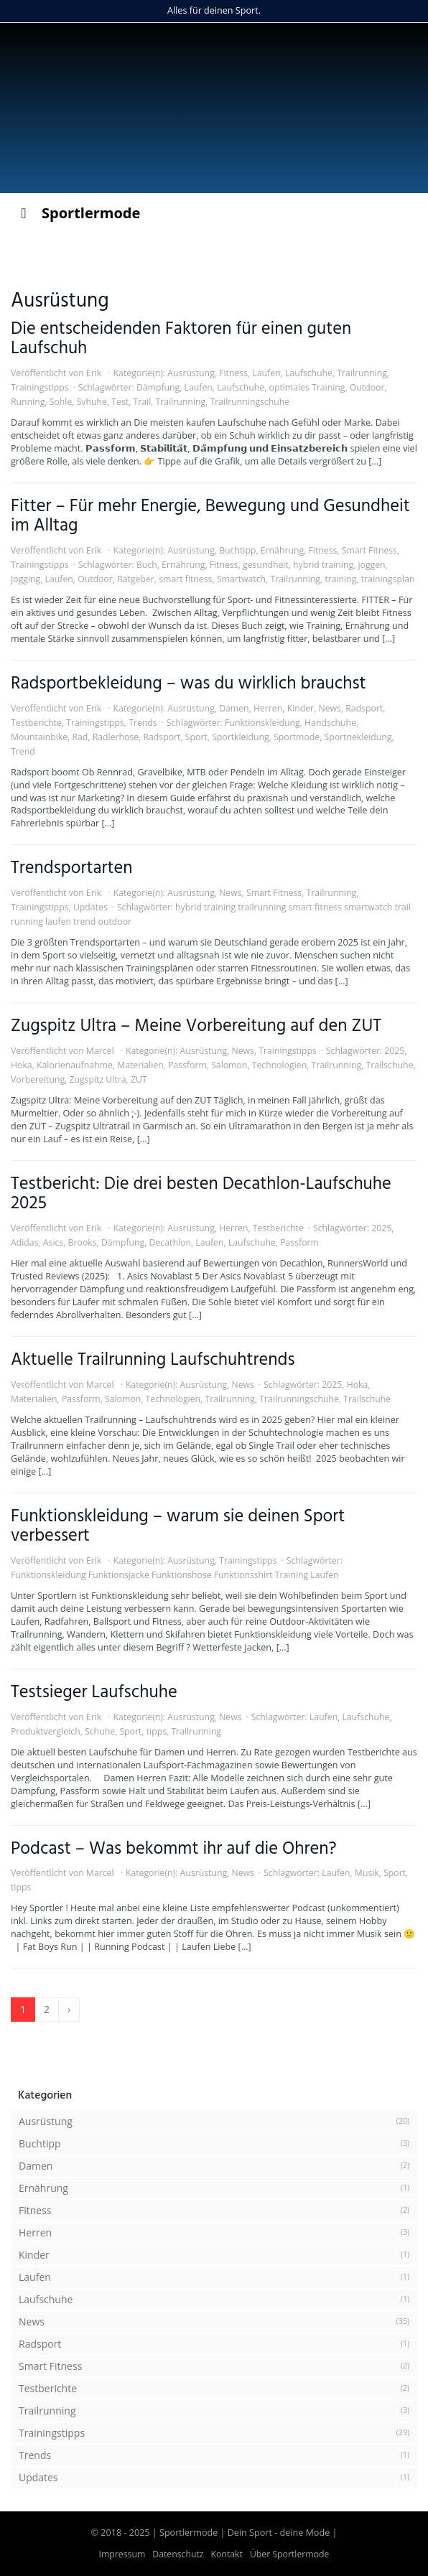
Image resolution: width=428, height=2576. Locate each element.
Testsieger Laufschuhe (94, 1693)
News (329, 708)
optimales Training (307, 387)
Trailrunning (362, 373)
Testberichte (36, 723)
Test (120, 402)
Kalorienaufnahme (75, 1065)
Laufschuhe (308, 373)
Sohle (61, 402)
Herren (267, 708)
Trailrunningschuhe (250, 402)
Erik (93, 373)
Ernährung (282, 550)
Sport (196, 737)
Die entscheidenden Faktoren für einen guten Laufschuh (181, 339)
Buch (146, 565)
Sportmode (297, 737)
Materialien (140, 1065)
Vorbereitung (38, 1079)
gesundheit (266, 565)
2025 (394, 1051)
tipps (156, 1731)
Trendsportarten (72, 868)
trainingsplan (388, 579)
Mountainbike (39, 737)
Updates (90, 907)
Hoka (21, 1065)
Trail (142, 402)
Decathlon (170, 1242)
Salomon (229, 1065)
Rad (80, 737)
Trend (23, 751)
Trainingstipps (40, 387)
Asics (53, 1242)
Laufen (266, 373)
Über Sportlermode (290, 2554)
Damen (233, 708)
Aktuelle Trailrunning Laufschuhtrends (153, 1360)
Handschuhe (330, 723)
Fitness (233, 373)
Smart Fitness (369, 550)
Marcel (100, 1051)
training (340, 579)
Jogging (25, 579)
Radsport (364, 708)
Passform (187, 1065)
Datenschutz (177, 2554)
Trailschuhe (389, 1065)
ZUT (139, 1079)
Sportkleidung (240, 737)
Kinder (301, 708)
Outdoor (367, 387)
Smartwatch (241, 579)
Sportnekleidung (358, 737)
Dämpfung (158, 387)
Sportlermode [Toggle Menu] (77, 213)
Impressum (122, 2554)
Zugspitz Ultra (97, 1079)
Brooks (82, 1242)
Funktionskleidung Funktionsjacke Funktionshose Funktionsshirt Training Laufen (175, 1575)
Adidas (24, 1242)
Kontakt (227, 2554)
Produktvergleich (45, 1731)
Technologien (279, 1065)
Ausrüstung (191, 373)
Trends (143, 723)
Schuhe (100, 1731)
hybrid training (323, 565)
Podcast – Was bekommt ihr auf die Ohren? (173, 1849)
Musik (367, 1873)
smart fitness (185, 579)
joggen (371, 565)
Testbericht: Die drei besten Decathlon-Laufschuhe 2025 (201, 1194)
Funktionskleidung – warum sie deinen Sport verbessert (178, 1526)
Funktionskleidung (262, 723)
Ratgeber (135, 579)
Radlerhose (116, 737)
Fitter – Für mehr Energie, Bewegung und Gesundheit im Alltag (210, 516)
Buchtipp (237, 550)
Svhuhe (92, 402)
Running (28, 402)
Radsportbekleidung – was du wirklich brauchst (188, 684)
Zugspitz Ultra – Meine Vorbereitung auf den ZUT (196, 1026)
